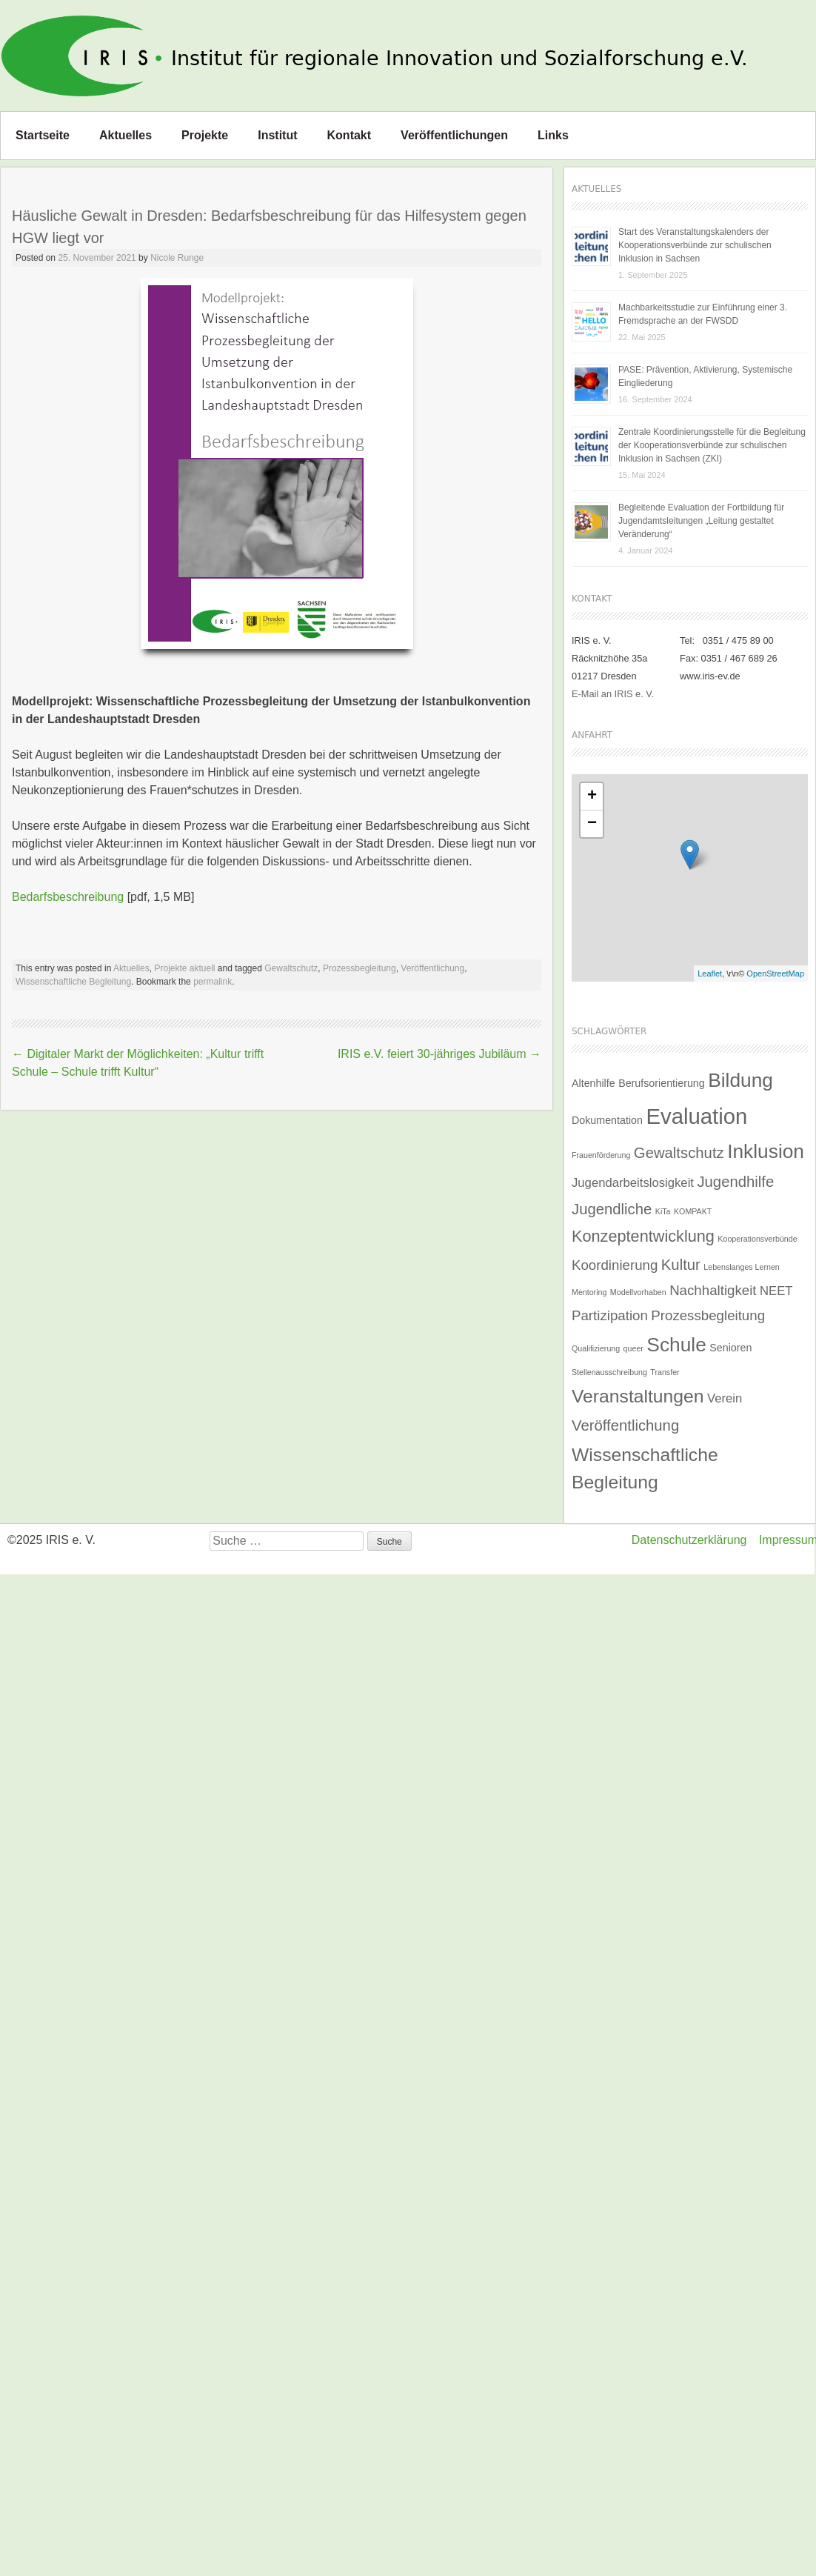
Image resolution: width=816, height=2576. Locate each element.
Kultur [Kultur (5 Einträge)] (680, 1265)
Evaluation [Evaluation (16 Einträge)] (696, 1116)
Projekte (204, 135)
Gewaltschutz (291, 968)
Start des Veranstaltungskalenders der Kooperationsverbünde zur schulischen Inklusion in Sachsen (695, 245)
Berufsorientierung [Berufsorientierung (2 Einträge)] (661, 1083)
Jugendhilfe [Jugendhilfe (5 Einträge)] (735, 1182)
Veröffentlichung (432, 968)
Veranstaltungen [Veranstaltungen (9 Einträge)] (638, 1396)
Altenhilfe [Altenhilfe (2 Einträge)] (593, 1083)
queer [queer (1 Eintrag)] (633, 1348)
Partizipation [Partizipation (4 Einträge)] (610, 1315)
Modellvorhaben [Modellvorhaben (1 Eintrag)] (638, 1292)
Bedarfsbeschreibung (68, 897)
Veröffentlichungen (454, 135)
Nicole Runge (177, 258)
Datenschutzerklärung (689, 1540)
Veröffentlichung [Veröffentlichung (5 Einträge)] (625, 1425)
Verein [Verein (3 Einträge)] (724, 1398)
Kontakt (349, 135)
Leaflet (710, 973)
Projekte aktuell (184, 968)
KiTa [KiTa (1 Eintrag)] (663, 1211)
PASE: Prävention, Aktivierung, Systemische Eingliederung (705, 376)
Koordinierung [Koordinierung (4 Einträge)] (615, 1265)
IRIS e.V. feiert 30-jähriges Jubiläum (439, 1054)
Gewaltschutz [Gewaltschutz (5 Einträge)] (679, 1153)
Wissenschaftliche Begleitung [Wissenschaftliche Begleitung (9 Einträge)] (645, 1468)
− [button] (592, 824)
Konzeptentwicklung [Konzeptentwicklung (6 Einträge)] (643, 1236)
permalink (212, 981)
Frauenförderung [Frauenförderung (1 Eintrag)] (601, 1155)
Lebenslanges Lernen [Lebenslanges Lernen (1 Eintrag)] (741, 1266)
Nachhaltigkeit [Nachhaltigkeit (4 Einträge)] (712, 1290)
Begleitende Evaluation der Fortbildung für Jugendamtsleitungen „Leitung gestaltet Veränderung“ (701, 520)
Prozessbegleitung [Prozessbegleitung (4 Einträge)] (708, 1315)
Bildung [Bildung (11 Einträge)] (740, 1080)
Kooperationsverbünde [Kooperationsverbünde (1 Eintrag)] (757, 1238)
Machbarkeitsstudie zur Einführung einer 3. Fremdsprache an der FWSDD (702, 314)
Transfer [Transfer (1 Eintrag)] (664, 1372)
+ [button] (592, 796)
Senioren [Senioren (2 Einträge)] (730, 1348)
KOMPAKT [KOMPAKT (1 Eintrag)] (693, 1211)
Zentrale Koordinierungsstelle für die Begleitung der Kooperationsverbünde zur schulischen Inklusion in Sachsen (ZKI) (712, 445)
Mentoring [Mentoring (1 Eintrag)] (589, 1292)
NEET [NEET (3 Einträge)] (776, 1291)
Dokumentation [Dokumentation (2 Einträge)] (607, 1120)
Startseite (43, 135)
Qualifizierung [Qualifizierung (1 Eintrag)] (596, 1348)
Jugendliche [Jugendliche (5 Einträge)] (612, 1209)
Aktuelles (125, 135)
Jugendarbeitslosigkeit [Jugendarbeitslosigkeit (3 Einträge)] (633, 1183)
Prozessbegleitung (359, 968)
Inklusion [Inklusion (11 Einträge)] (765, 1151)
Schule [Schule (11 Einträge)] (676, 1345)
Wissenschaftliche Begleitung (73, 981)
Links (553, 135)
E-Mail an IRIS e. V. (613, 693)
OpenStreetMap (775, 973)
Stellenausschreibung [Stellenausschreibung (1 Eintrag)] (609, 1372)
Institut (277, 135)
